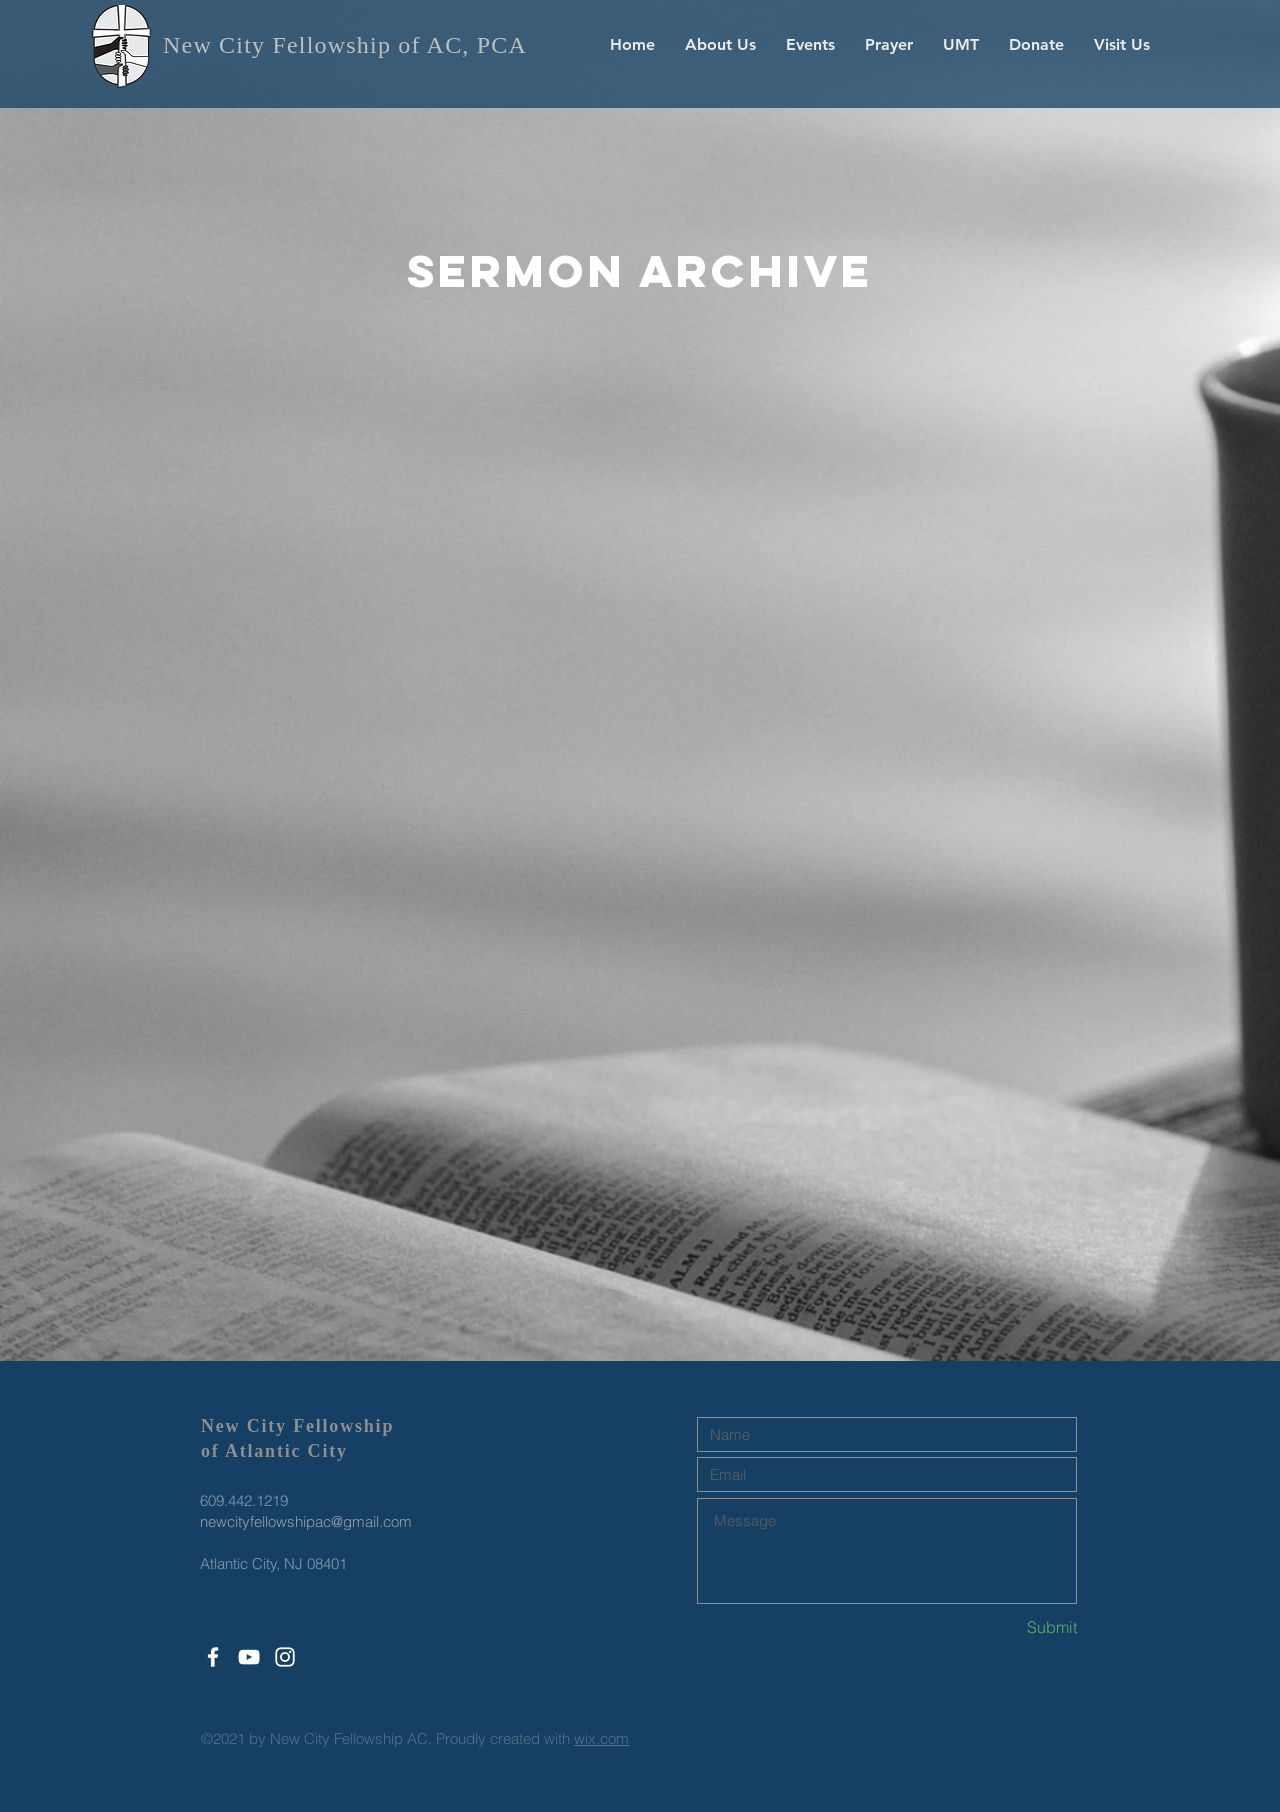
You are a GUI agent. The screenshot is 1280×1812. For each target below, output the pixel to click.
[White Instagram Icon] (285, 1657)
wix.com (601, 1738)
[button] (720, 45)
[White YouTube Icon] (249, 1657)
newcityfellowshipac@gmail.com (306, 1521)
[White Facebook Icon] (213, 1657)
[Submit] (1006, 1627)
